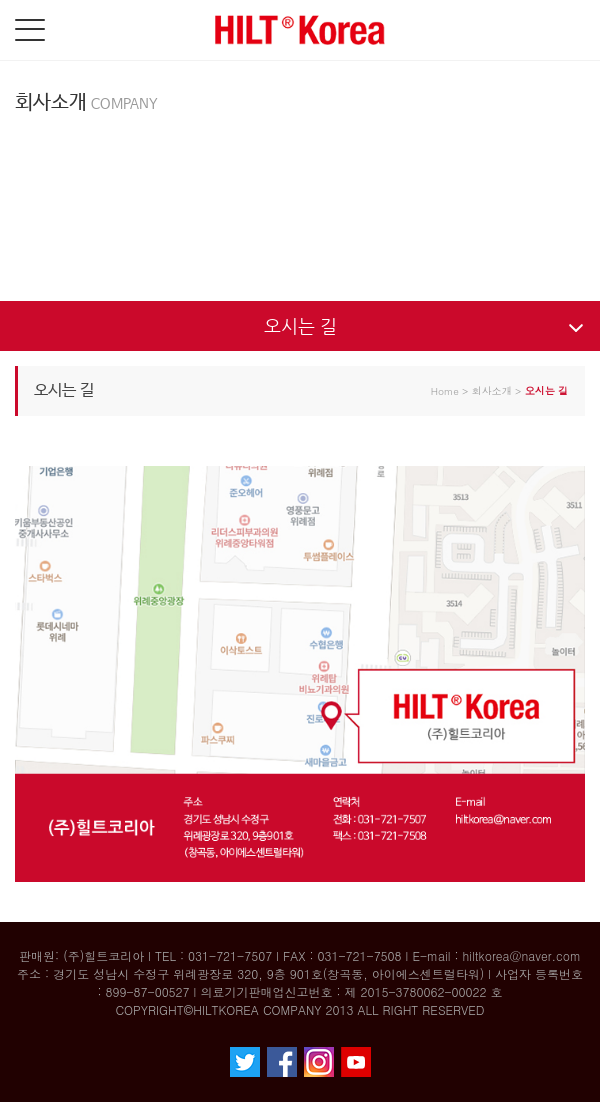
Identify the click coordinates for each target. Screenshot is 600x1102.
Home (445, 391)
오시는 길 (300, 325)
